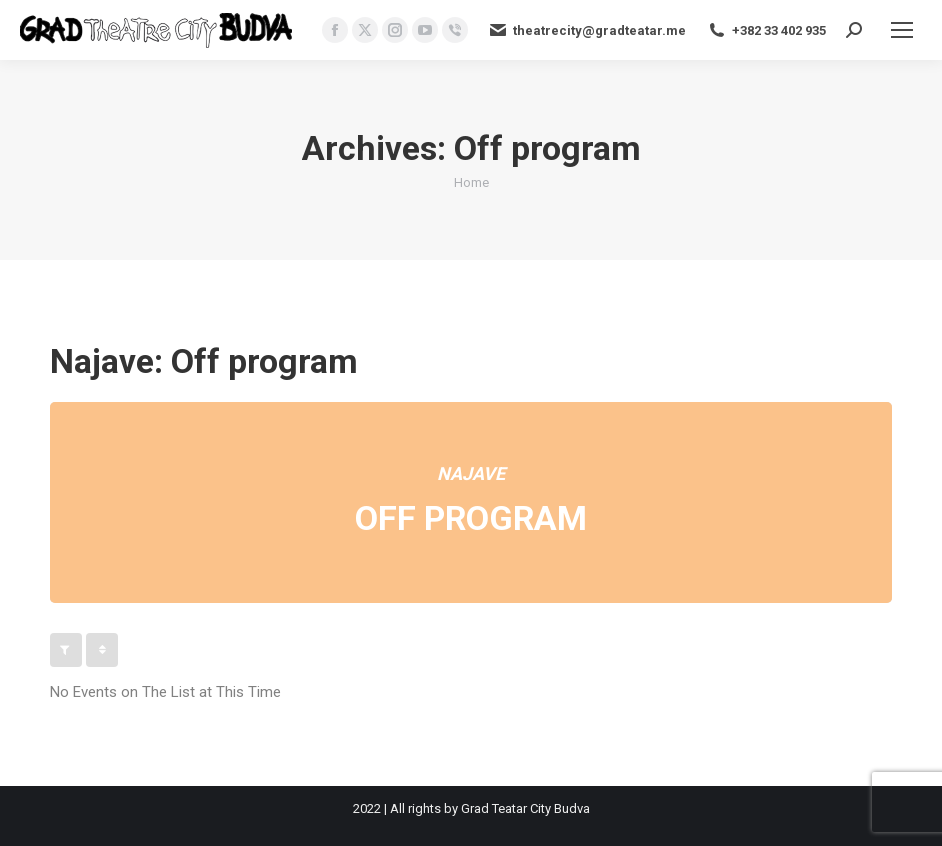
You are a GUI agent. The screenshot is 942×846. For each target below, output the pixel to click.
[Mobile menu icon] (902, 30)
